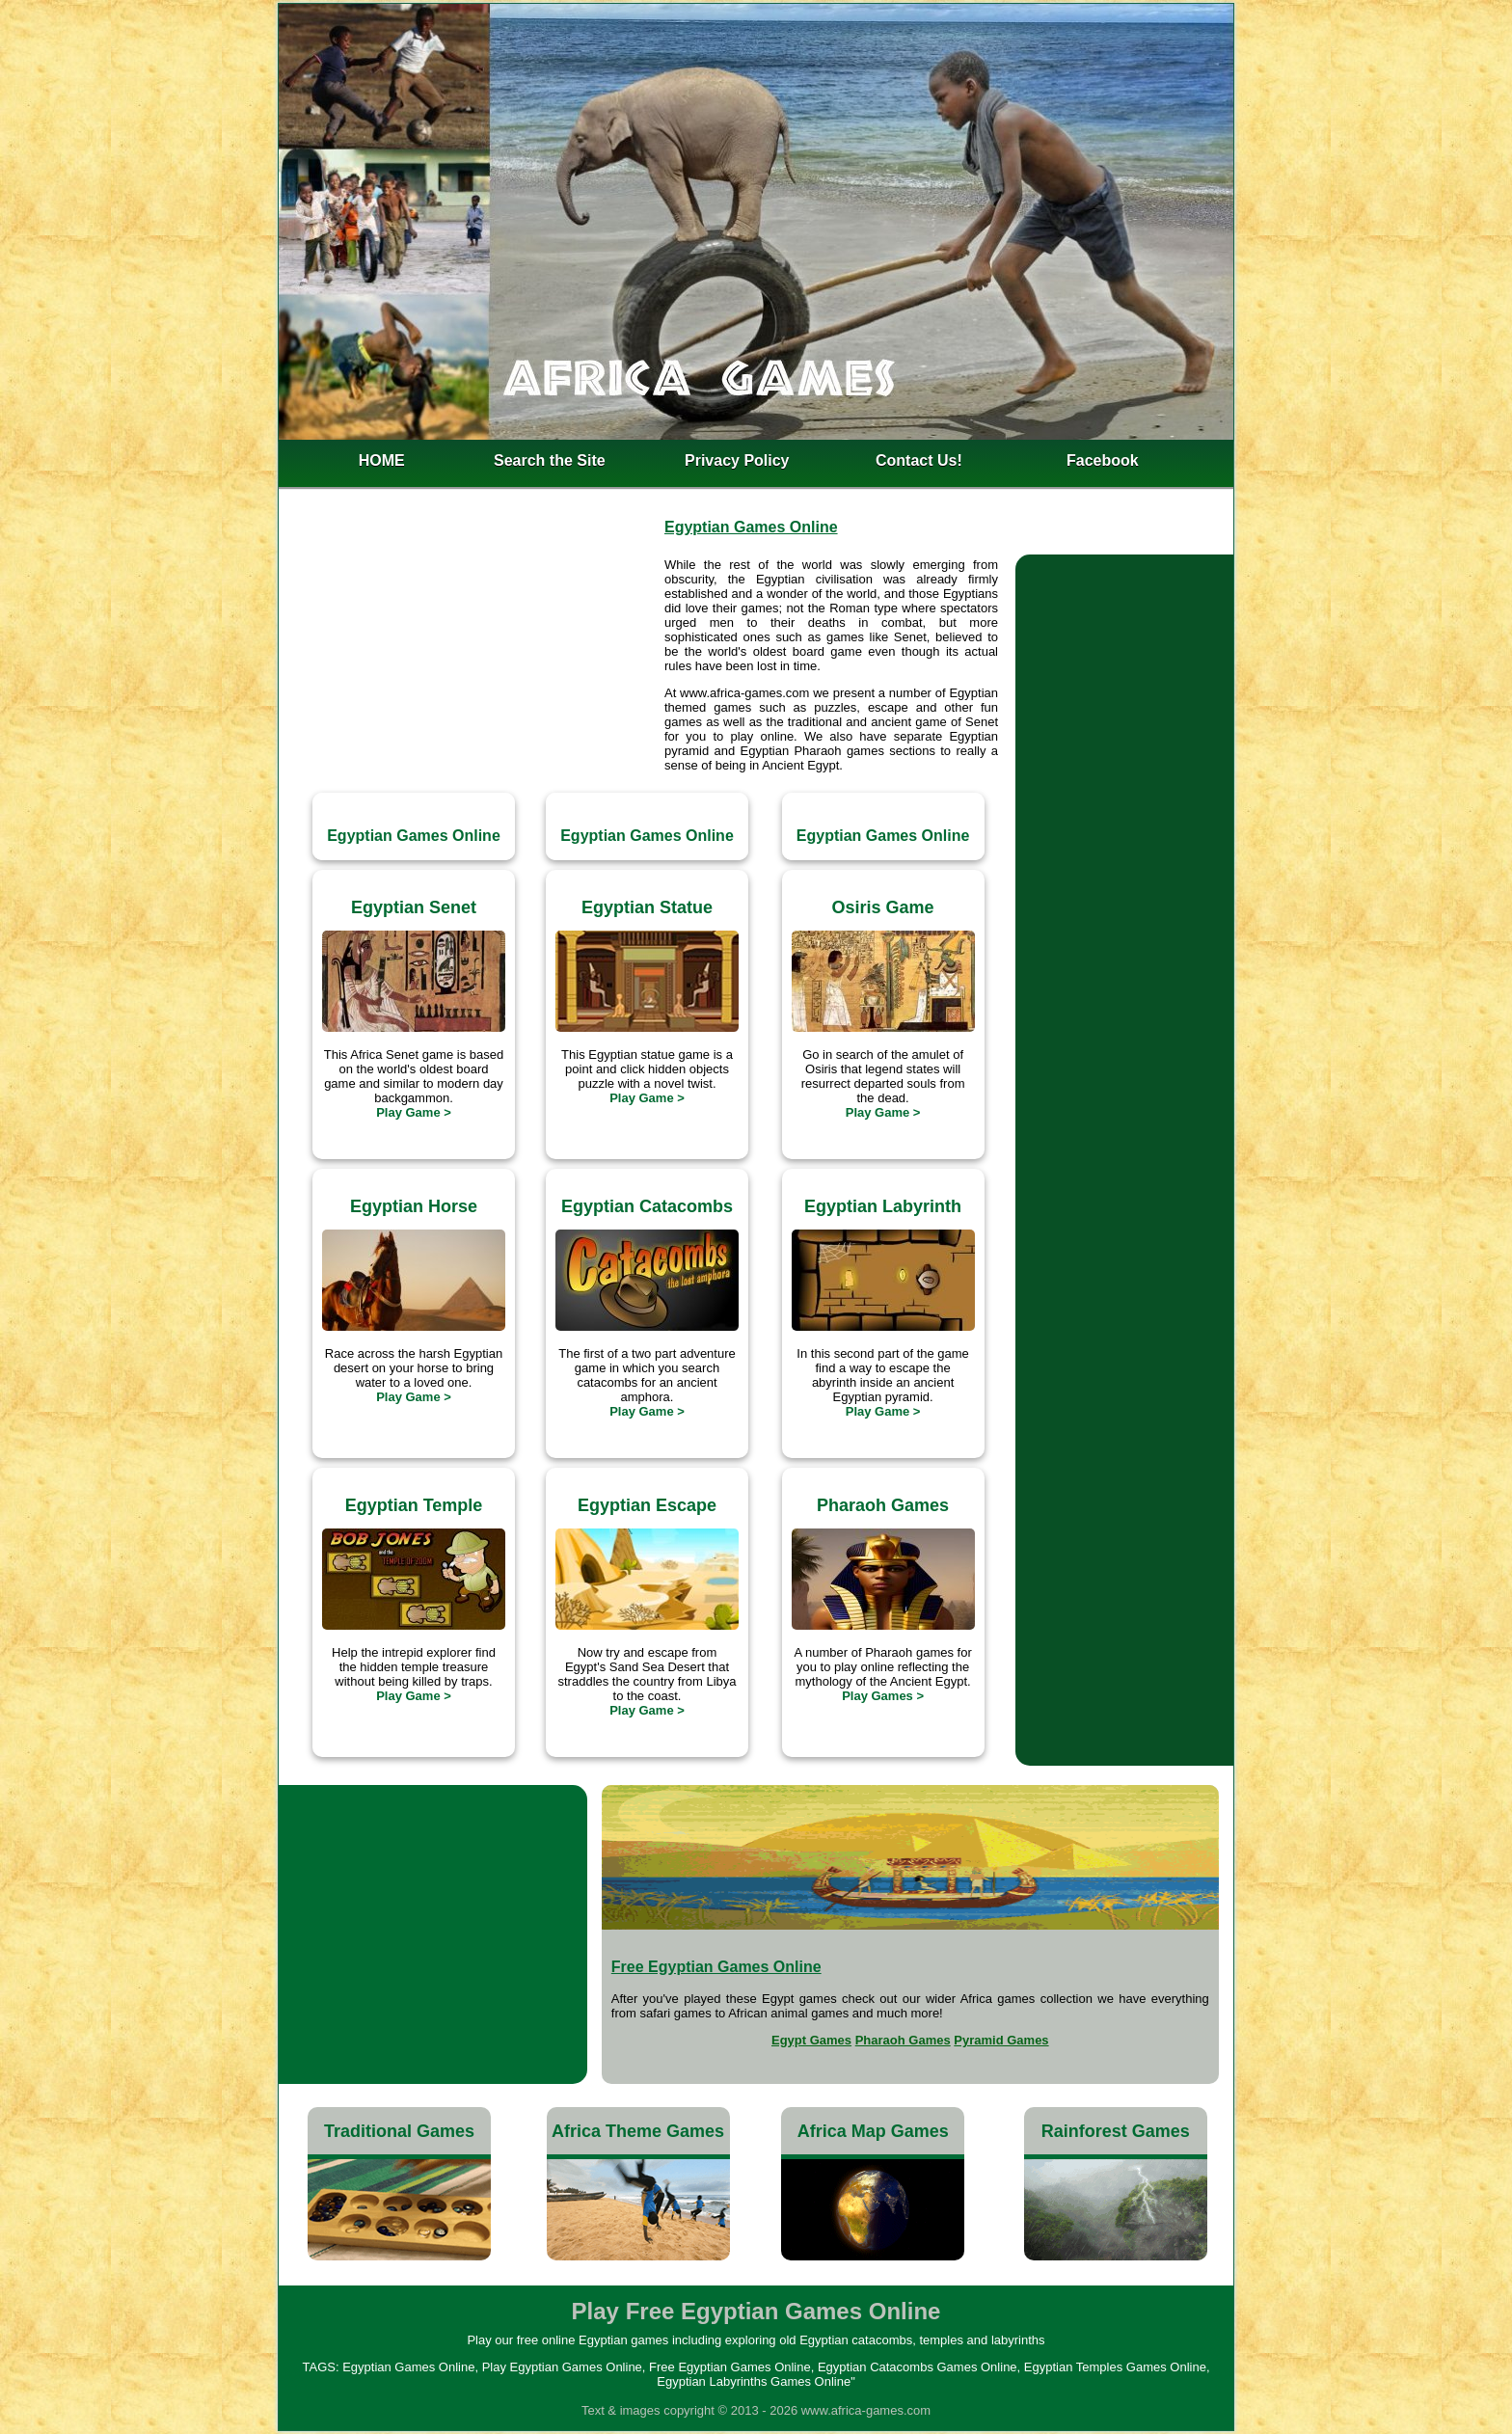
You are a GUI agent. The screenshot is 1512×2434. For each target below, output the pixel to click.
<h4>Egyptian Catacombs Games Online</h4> (433, 1933)
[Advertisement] (469, 659)
